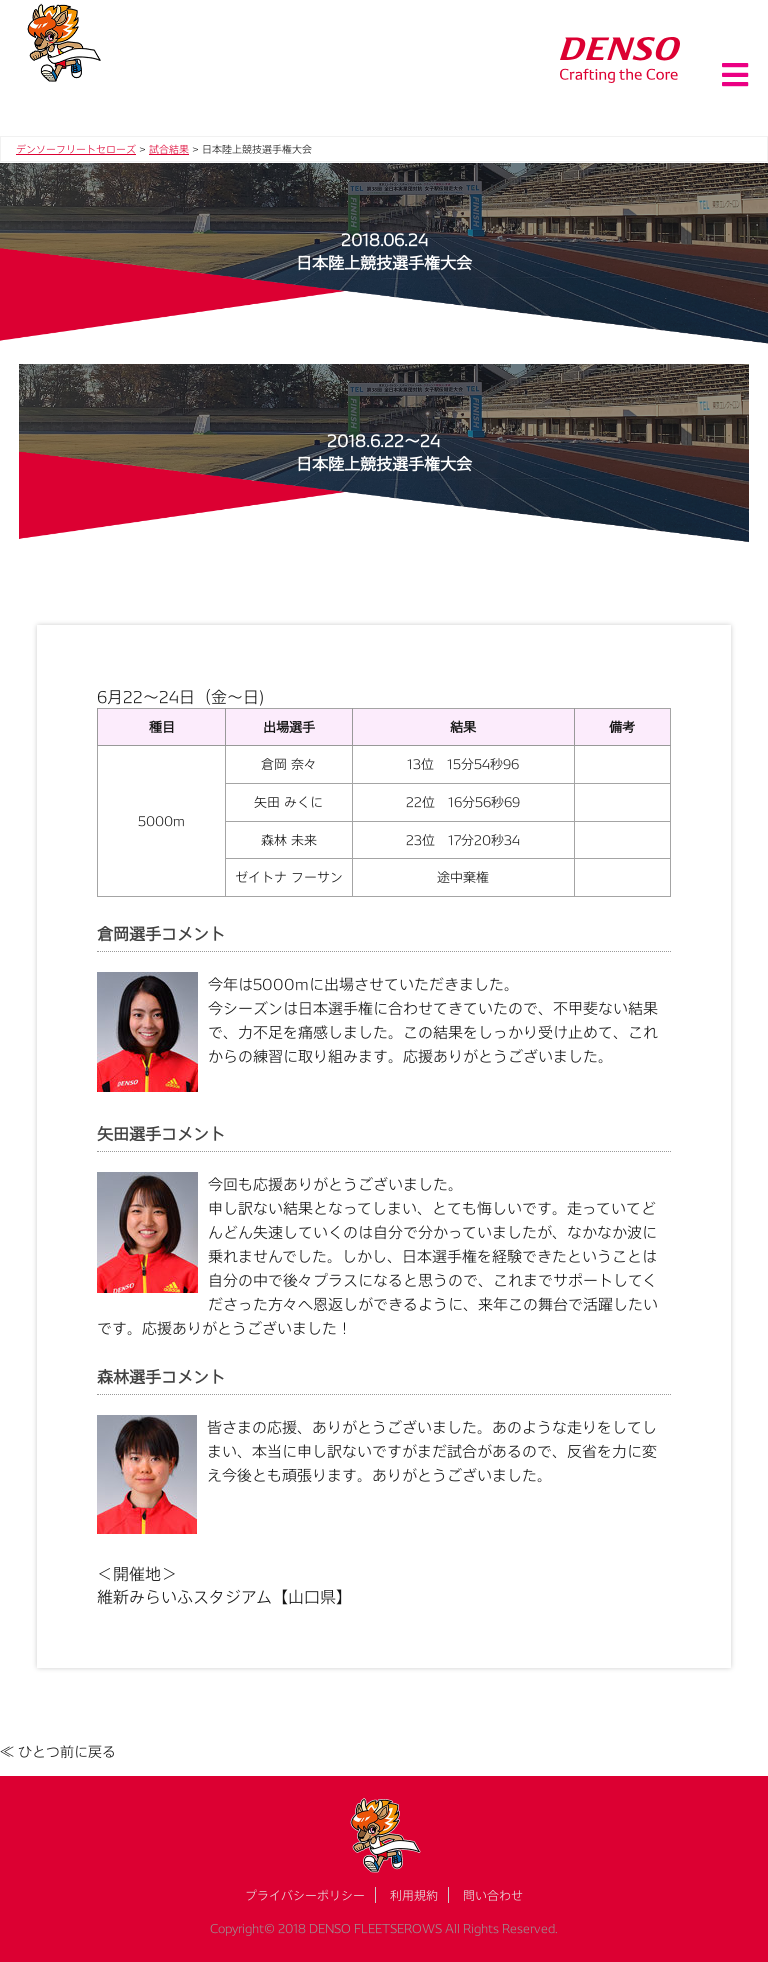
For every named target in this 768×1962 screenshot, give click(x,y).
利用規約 (414, 1895)
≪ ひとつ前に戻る (58, 1751)
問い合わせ (493, 1895)
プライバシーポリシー (305, 1895)
